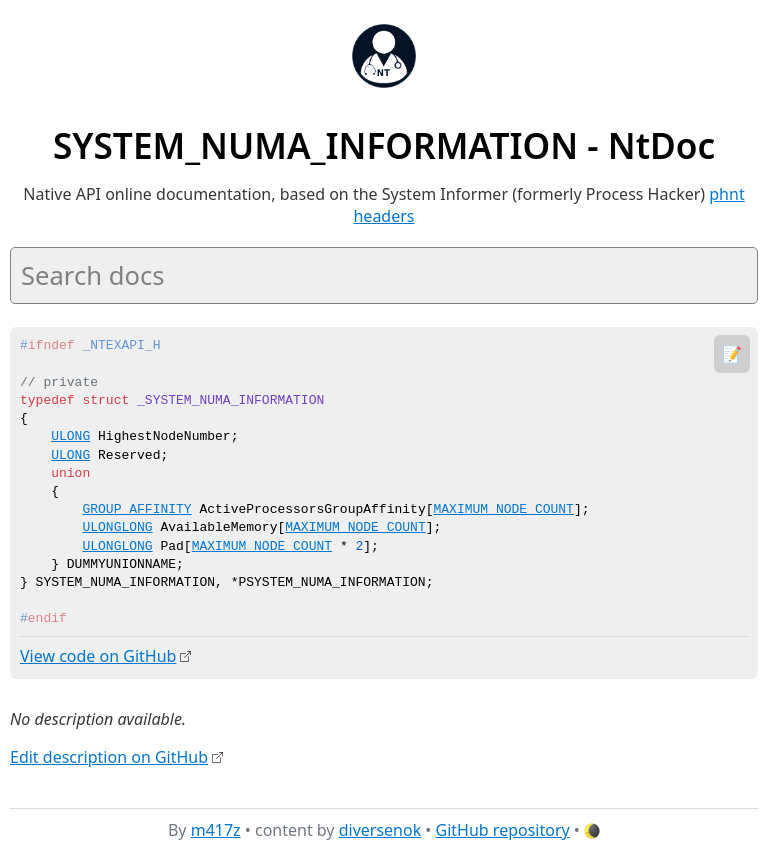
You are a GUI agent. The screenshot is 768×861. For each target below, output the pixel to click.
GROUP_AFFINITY (136, 510)
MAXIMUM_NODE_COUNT (503, 510)
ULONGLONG (117, 528)
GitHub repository (503, 830)
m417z (216, 830)
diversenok (380, 830)
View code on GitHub (98, 656)
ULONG (70, 437)
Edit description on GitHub (109, 756)
